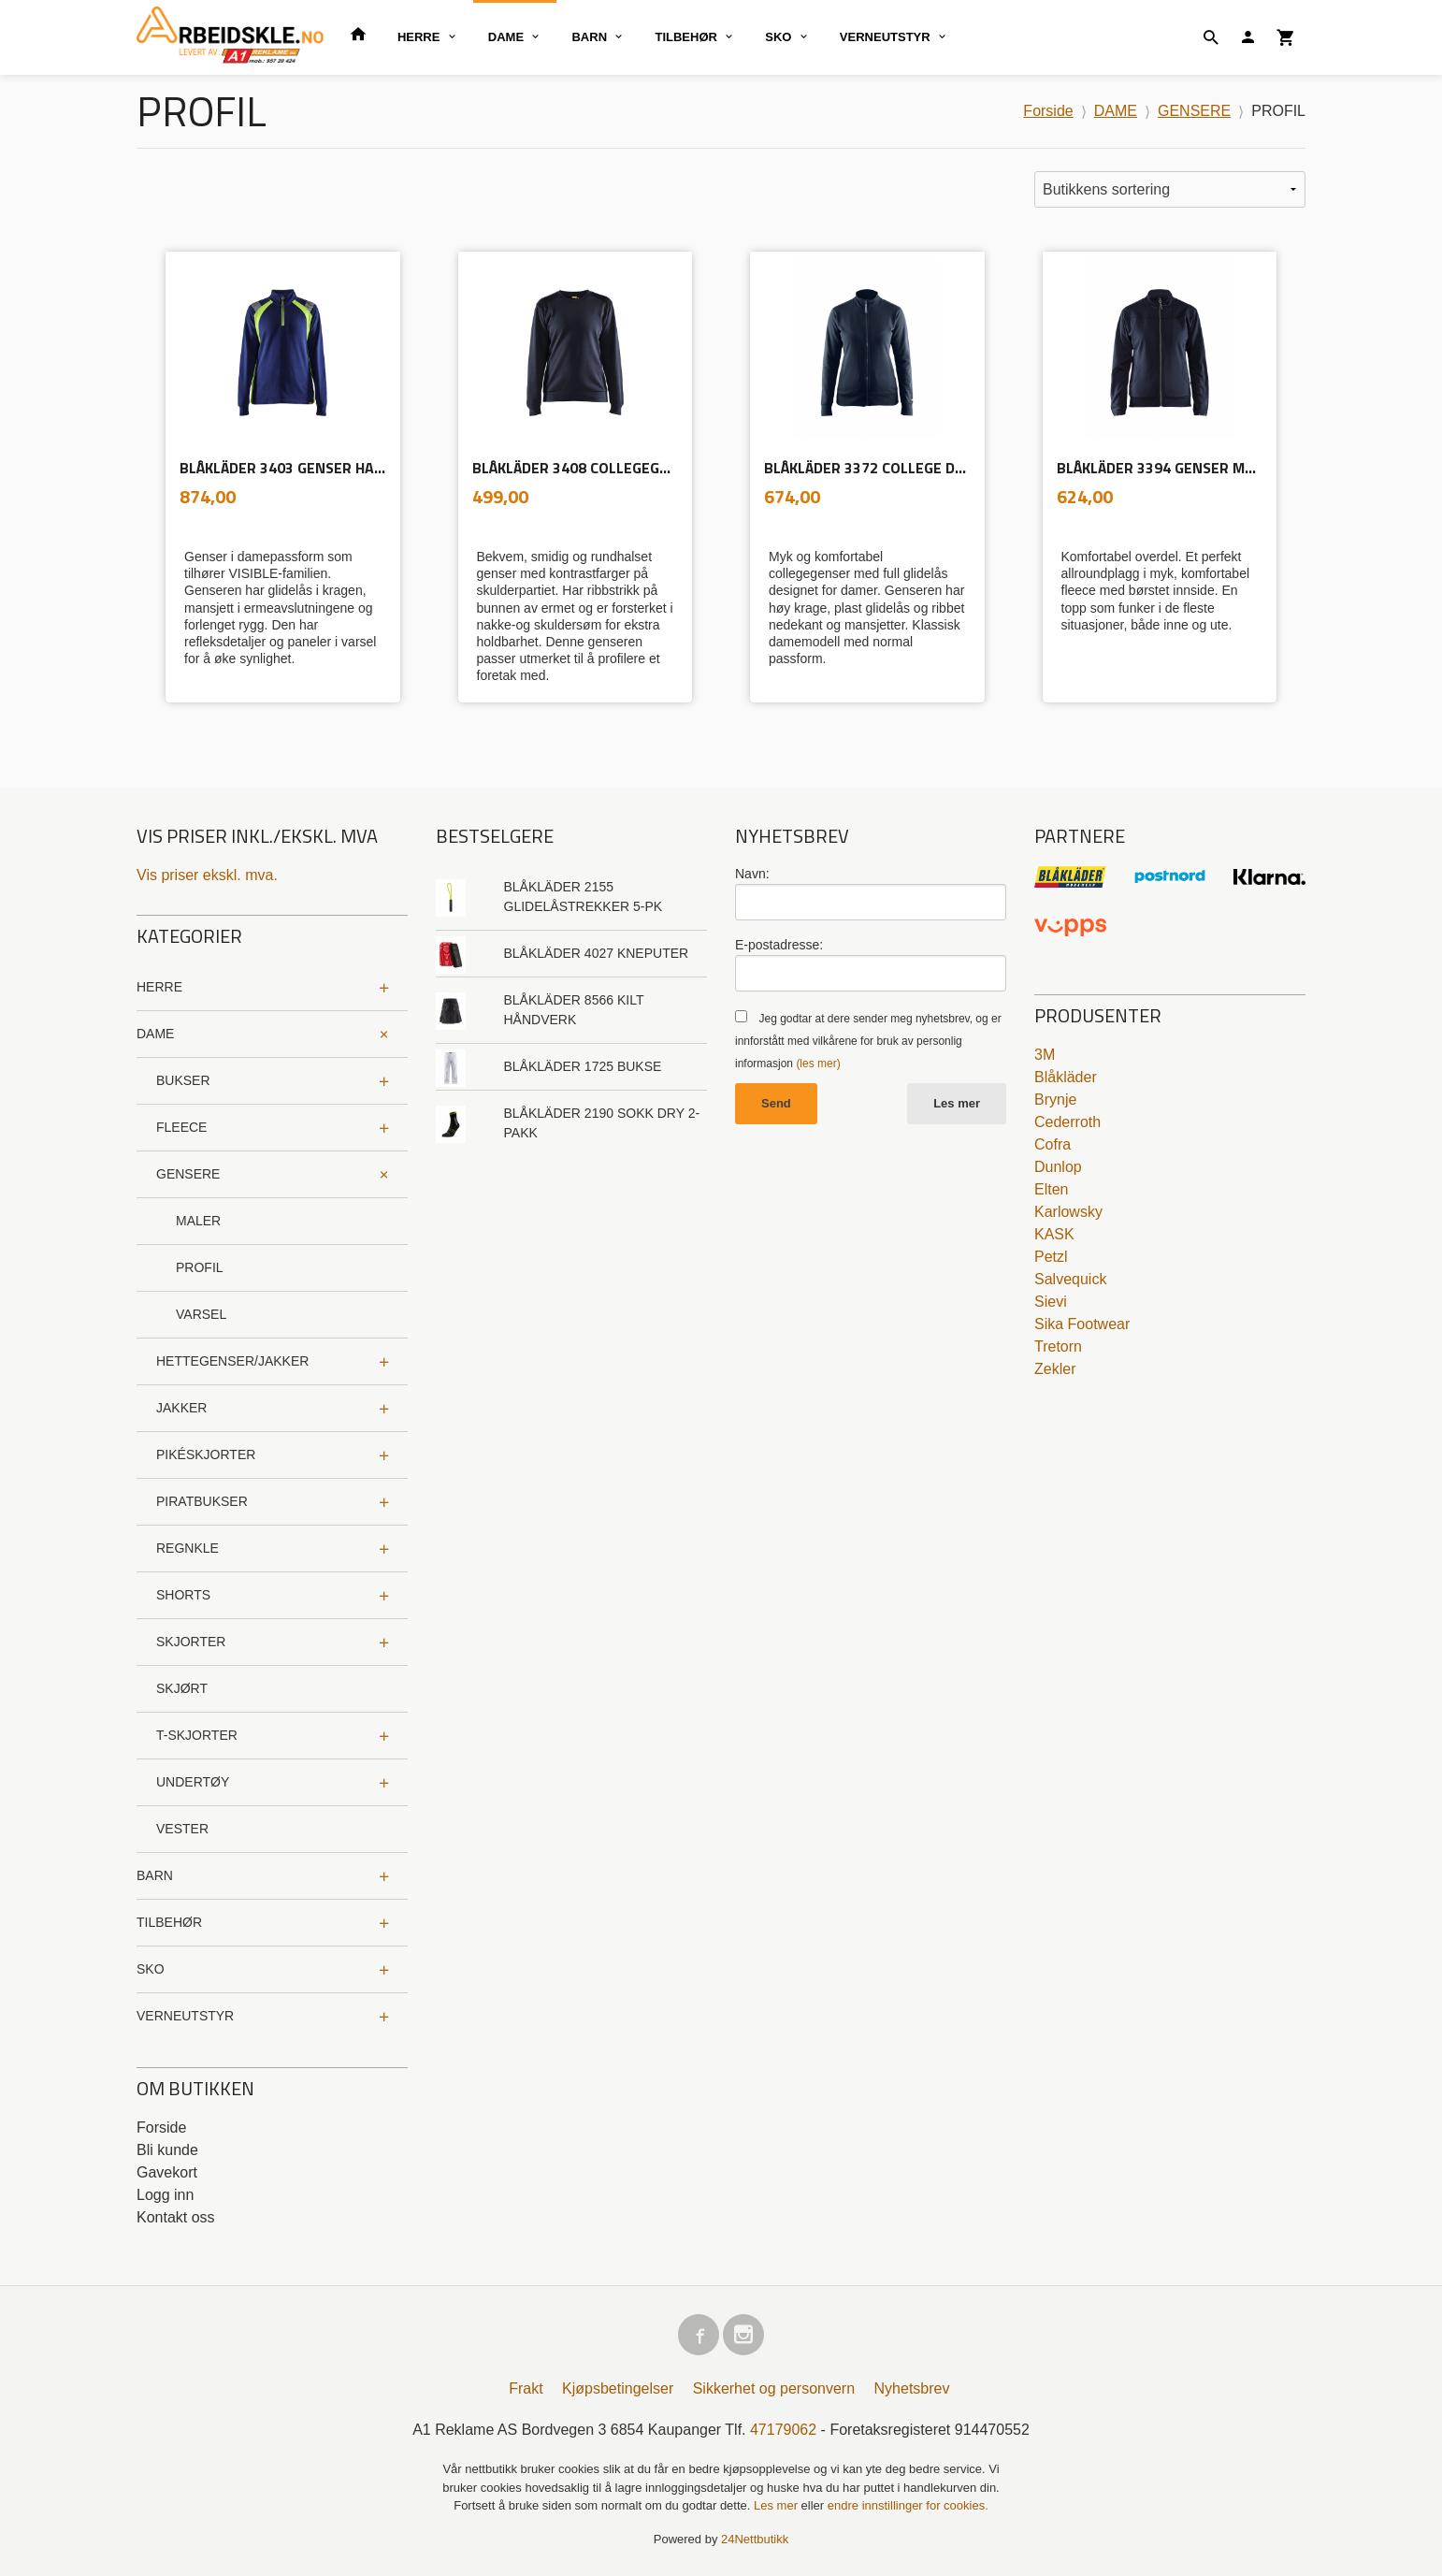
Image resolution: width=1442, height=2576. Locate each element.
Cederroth (1067, 1122)
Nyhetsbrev (912, 2388)
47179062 (783, 2430)
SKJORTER (190, 1641)
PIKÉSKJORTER (205, 1454)
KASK (1054, 1234)
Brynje (1055, 1099)
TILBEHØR (685, 37)
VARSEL (201, 1314)
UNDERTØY (192, 1781)
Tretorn (1058, 1346)
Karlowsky (1068, 1212)
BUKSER (183, 1080)
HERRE (418, 37)
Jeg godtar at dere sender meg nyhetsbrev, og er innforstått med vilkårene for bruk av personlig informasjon (868, 1041)
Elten (1051, 1189)
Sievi (1050, 1302)
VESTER (182, 1828)
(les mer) (818, 1063)
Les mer (956, 1103)
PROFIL (200, 1267)
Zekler (1054, 1369)
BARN (589, 37)
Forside (1048, 111)
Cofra (1052, 1144)
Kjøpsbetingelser (617, 2388)
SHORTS (183, 1594)
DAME (506, 37)
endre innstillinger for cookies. (908, 2505)
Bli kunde (167, 2150)
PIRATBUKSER (202, 1501)
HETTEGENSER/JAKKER (232, 1360)
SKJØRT (182, 1688)
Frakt (525, 2388)
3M (1044, 1055)
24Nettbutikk (754, 2539)
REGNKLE (187, 1548)
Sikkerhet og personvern (774, 2388)
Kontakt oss (176, 2217)
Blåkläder (1065, 1077)
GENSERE (188, 1173)
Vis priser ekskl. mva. (207, 875)
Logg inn (165, 2195)
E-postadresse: (779, 944)
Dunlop (1058, 1167)
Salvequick (1070, 1279)
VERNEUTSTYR (885, 37)
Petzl (1051, 1257)
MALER (198, 1220)
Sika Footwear (1082, 1324)
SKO (778, 37)
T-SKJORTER (197, 1735)
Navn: (752, 873)
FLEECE (181, 1127)
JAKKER (181, 1407)
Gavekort (167, 2172)
